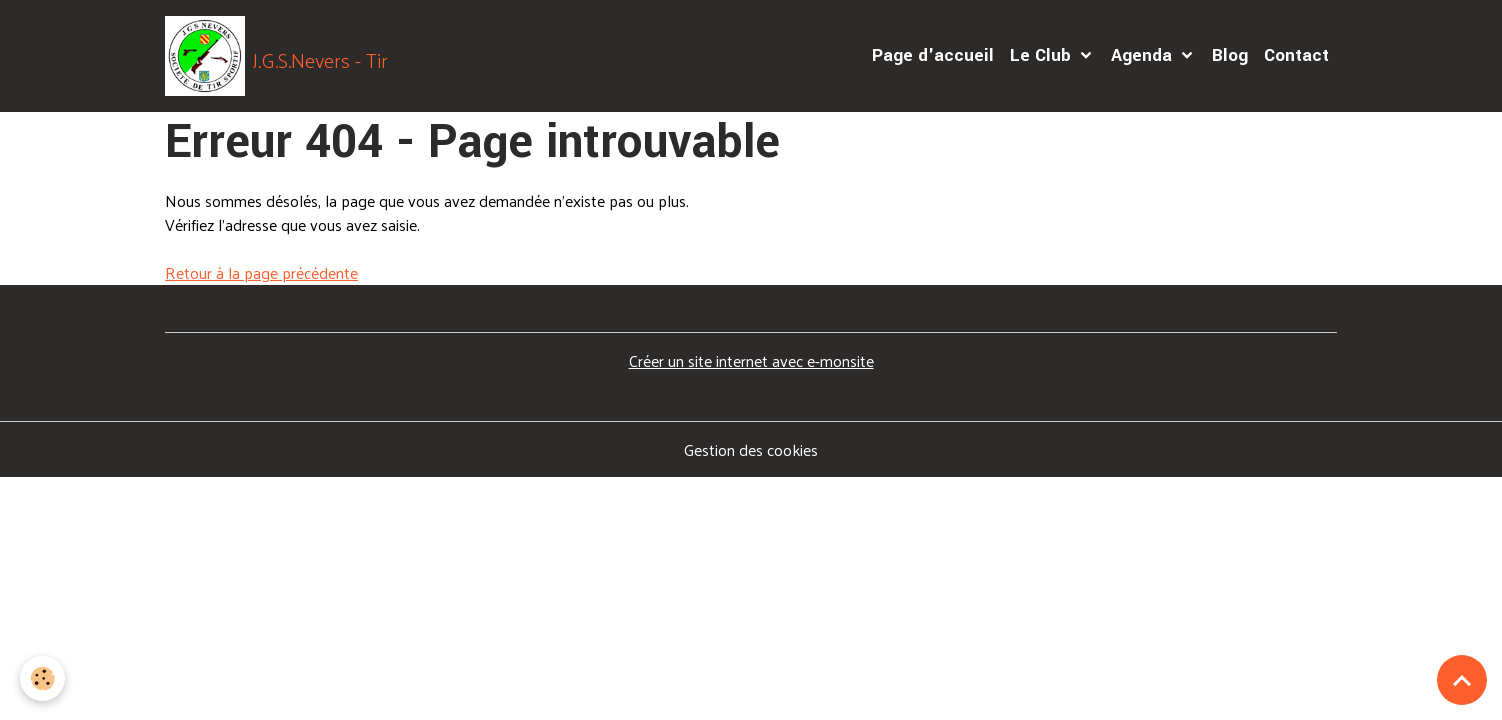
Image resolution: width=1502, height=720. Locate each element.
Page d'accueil (933, 55)
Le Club (1043, 55)
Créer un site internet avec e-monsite (751, 360)
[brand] (276, 56)
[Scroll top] (1462, 680)
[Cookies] (42, 678)
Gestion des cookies (751, 450)
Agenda (1144, 55)
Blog (1230, 55)
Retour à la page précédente (261, 272)
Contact (1296, 55)
